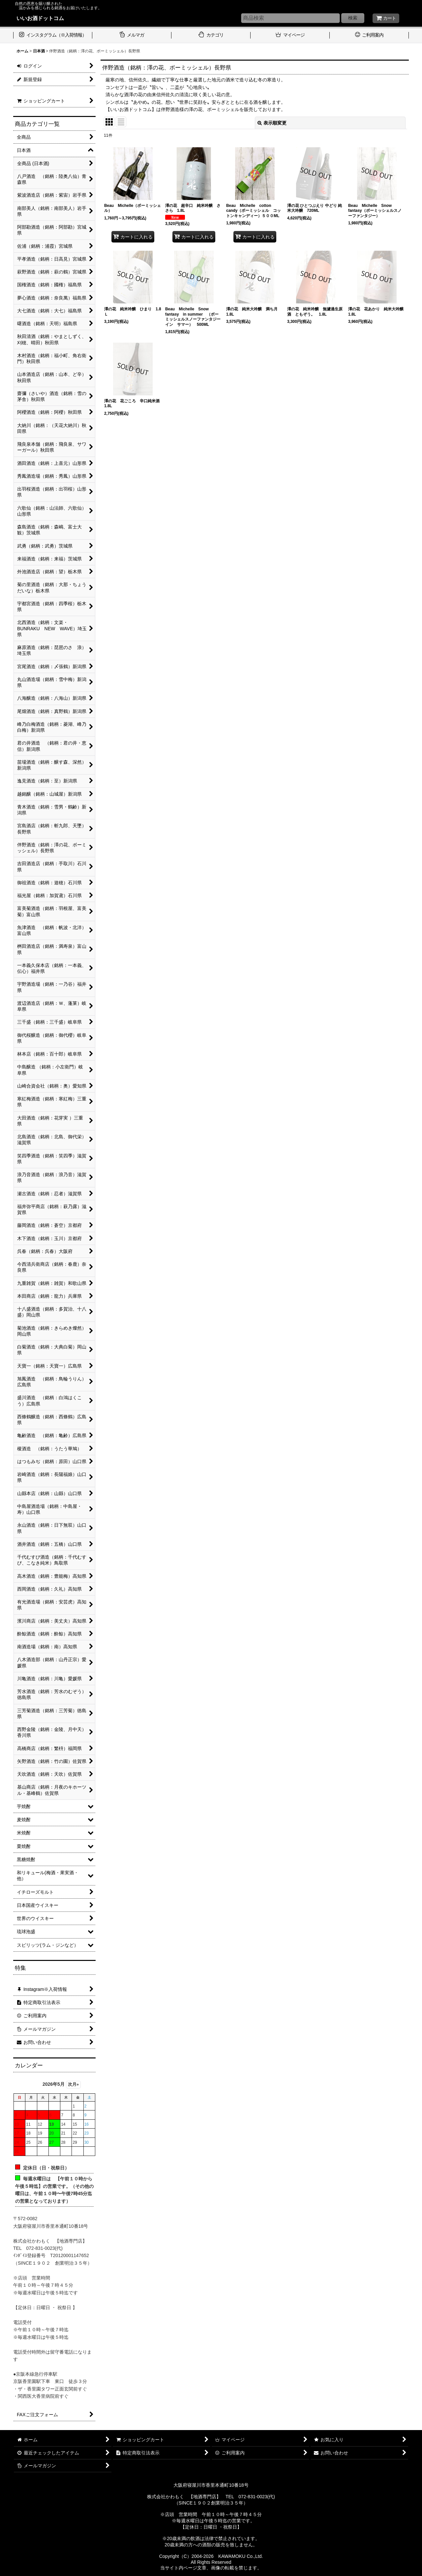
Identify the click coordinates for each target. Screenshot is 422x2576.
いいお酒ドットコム (40, 18)
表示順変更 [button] (271, 123)
